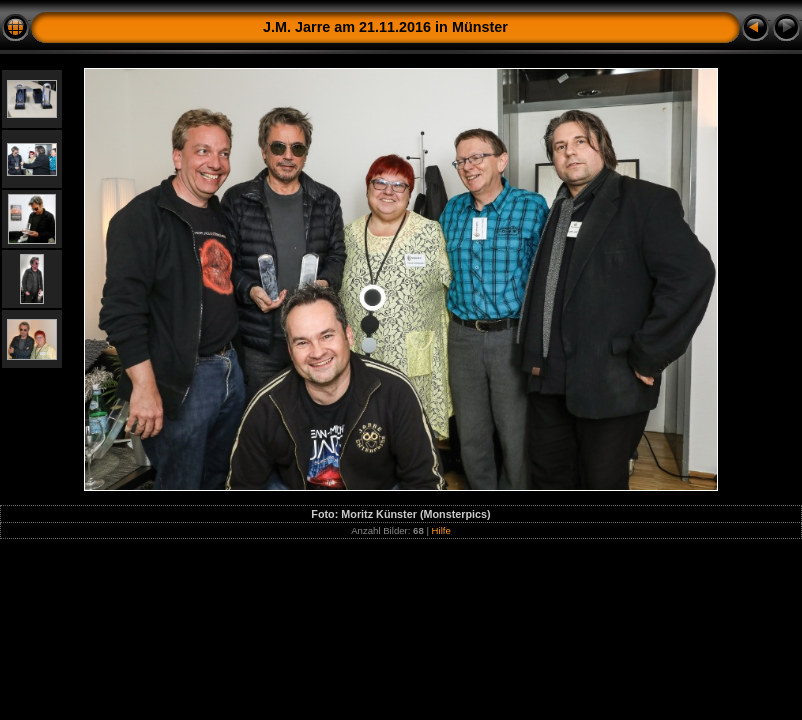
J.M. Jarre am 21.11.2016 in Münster (385, 27)
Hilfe (441, 530)
